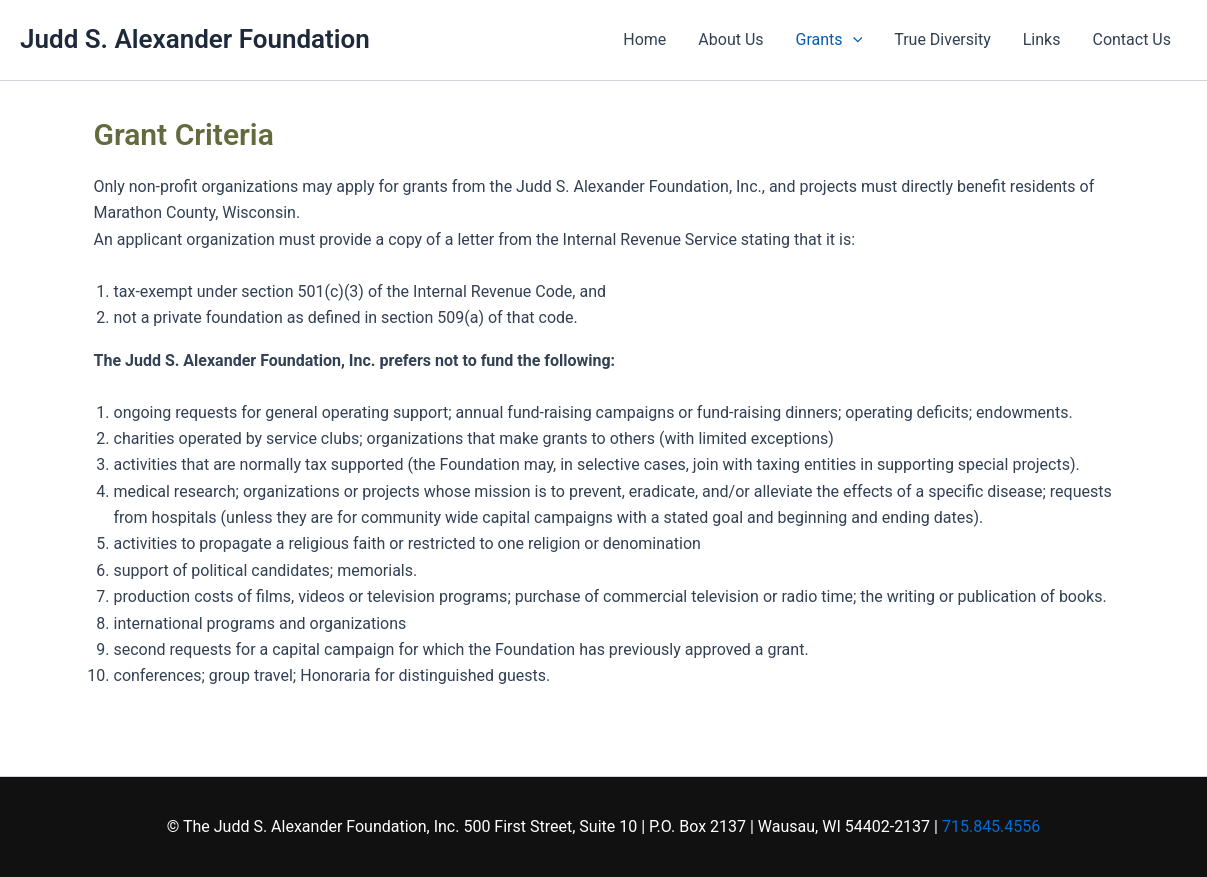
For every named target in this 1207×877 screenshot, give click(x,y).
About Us (730, 39)
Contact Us (1131, 39)
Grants (829, 40)
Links (1042, 39)
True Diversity (942, 39)
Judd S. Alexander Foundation (195, 39)
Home (644, 39)
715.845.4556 (991, 826)
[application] (853, 40)
